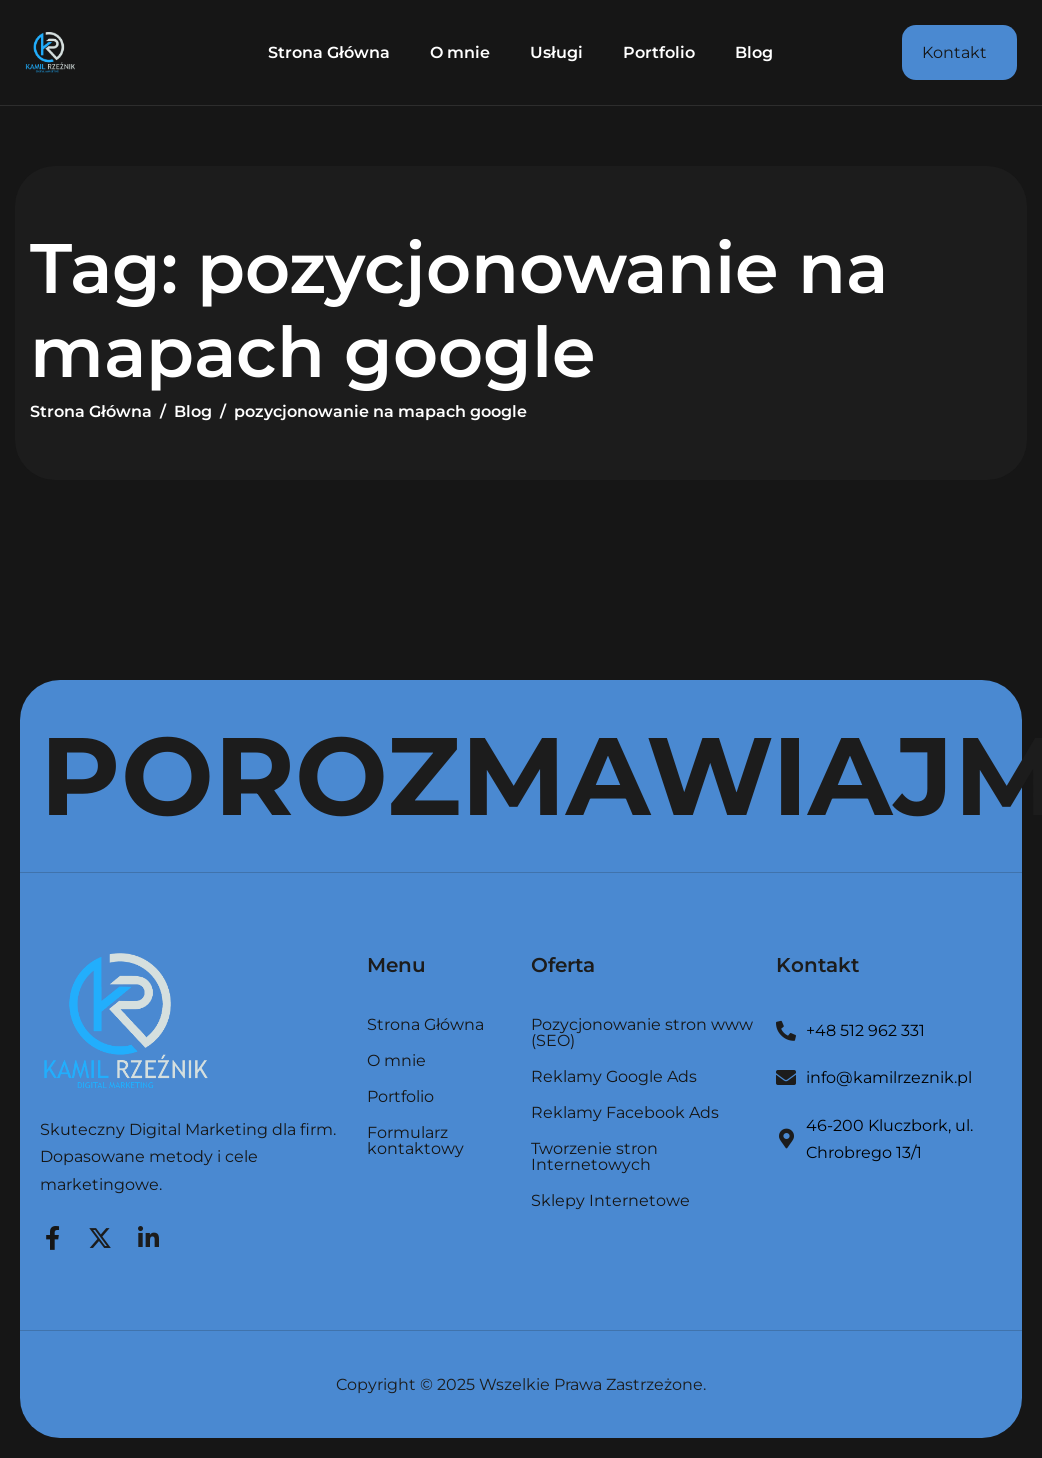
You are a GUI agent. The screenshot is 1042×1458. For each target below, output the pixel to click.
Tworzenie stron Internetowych (594, 1157)
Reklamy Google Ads (614, 1077)
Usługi (556, 52)
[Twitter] (100, 1235)
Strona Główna (329, 52)
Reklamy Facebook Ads (625, 1113)
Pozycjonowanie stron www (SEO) (642, 1033)
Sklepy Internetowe (610, 1201)
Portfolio (659, 52)
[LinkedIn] (148, 1235)
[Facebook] (52, 1235)
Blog (754, 52)
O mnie (460, 52)
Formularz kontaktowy (415, 1141)
